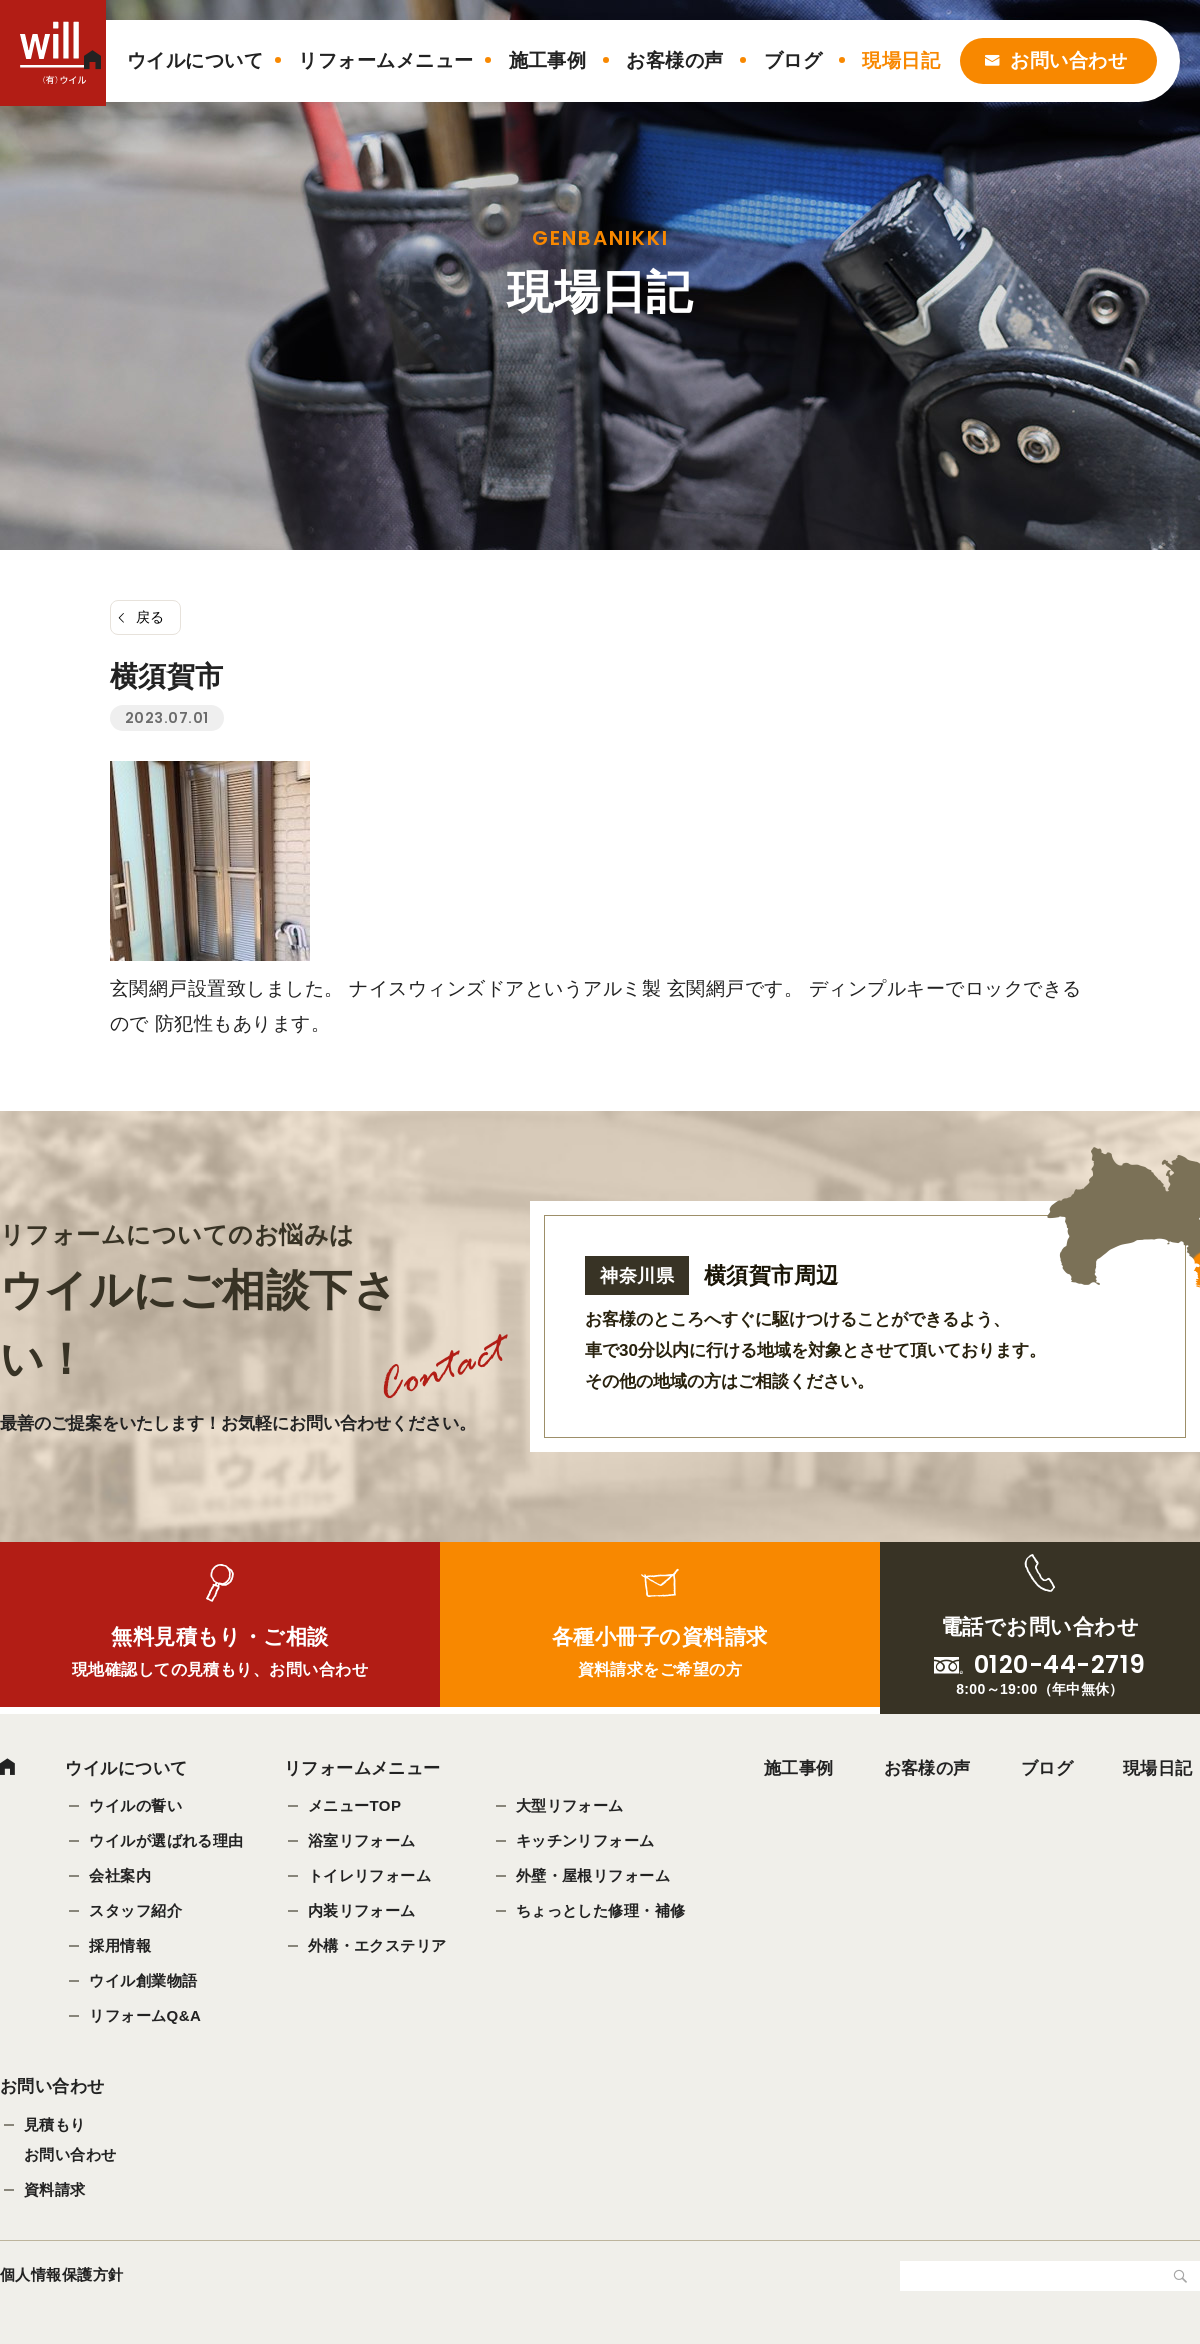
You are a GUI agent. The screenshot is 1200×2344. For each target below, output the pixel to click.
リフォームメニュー (385, 60)
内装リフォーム (362, 1910)
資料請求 (55, 2192)
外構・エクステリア (377, 1945)
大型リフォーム (570, 1805)
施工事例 (548, 60)
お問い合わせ (1068, 60)
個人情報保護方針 (62, 2277)
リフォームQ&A (145, 2015)
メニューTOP (355, 1805)
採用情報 (120, 1945)
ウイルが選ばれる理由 (166, 1840)
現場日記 (901, 60)
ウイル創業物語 (143, 1980)
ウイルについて (195, 60)
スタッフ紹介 (135, 1910)
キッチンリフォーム (585, 1840)
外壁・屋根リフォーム (593, 1875)
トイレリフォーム (370, 1875)
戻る (150, 617)
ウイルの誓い (135, 1805)
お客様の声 (674, 60)
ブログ (793, 60)
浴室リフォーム (362, 1840)
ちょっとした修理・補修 (601, 1910)
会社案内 (120, 1875)
